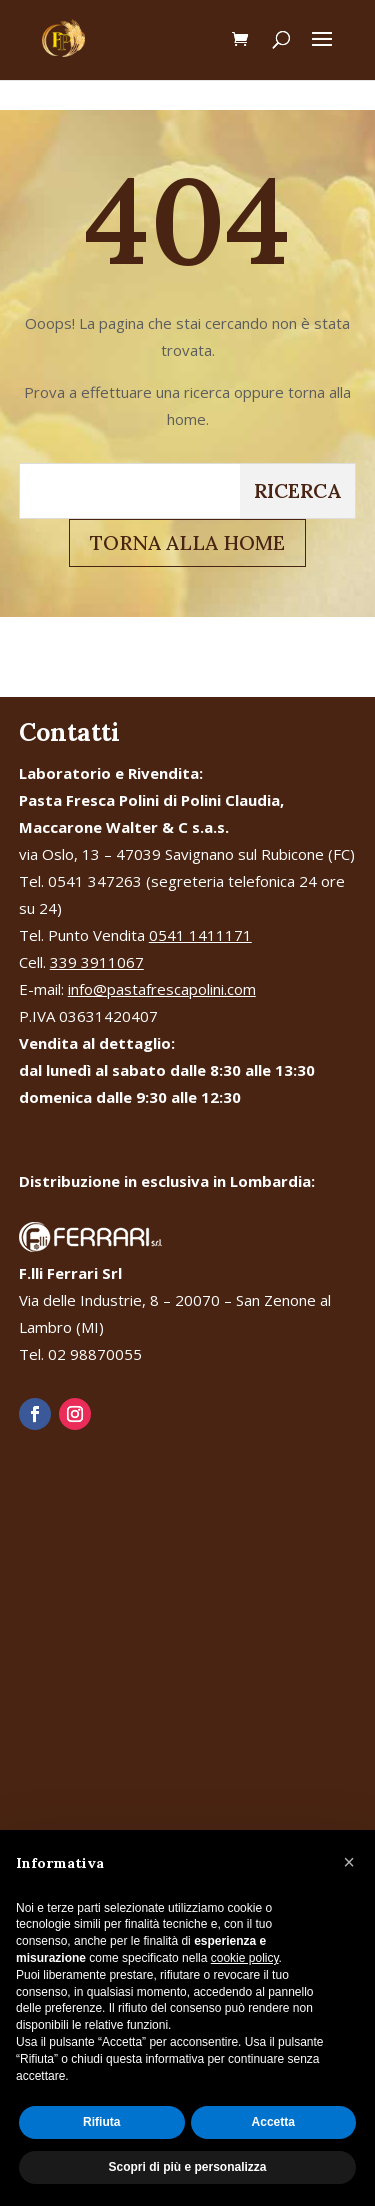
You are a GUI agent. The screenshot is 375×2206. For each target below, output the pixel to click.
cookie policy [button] (245, 1958)
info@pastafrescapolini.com (162, 989)
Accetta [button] (273, 2122)
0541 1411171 (200, 935)
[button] (349, 1862)
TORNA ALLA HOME (187, 542)
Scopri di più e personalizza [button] (187, 2167)
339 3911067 (97, 962)
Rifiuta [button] (101, 2122)
